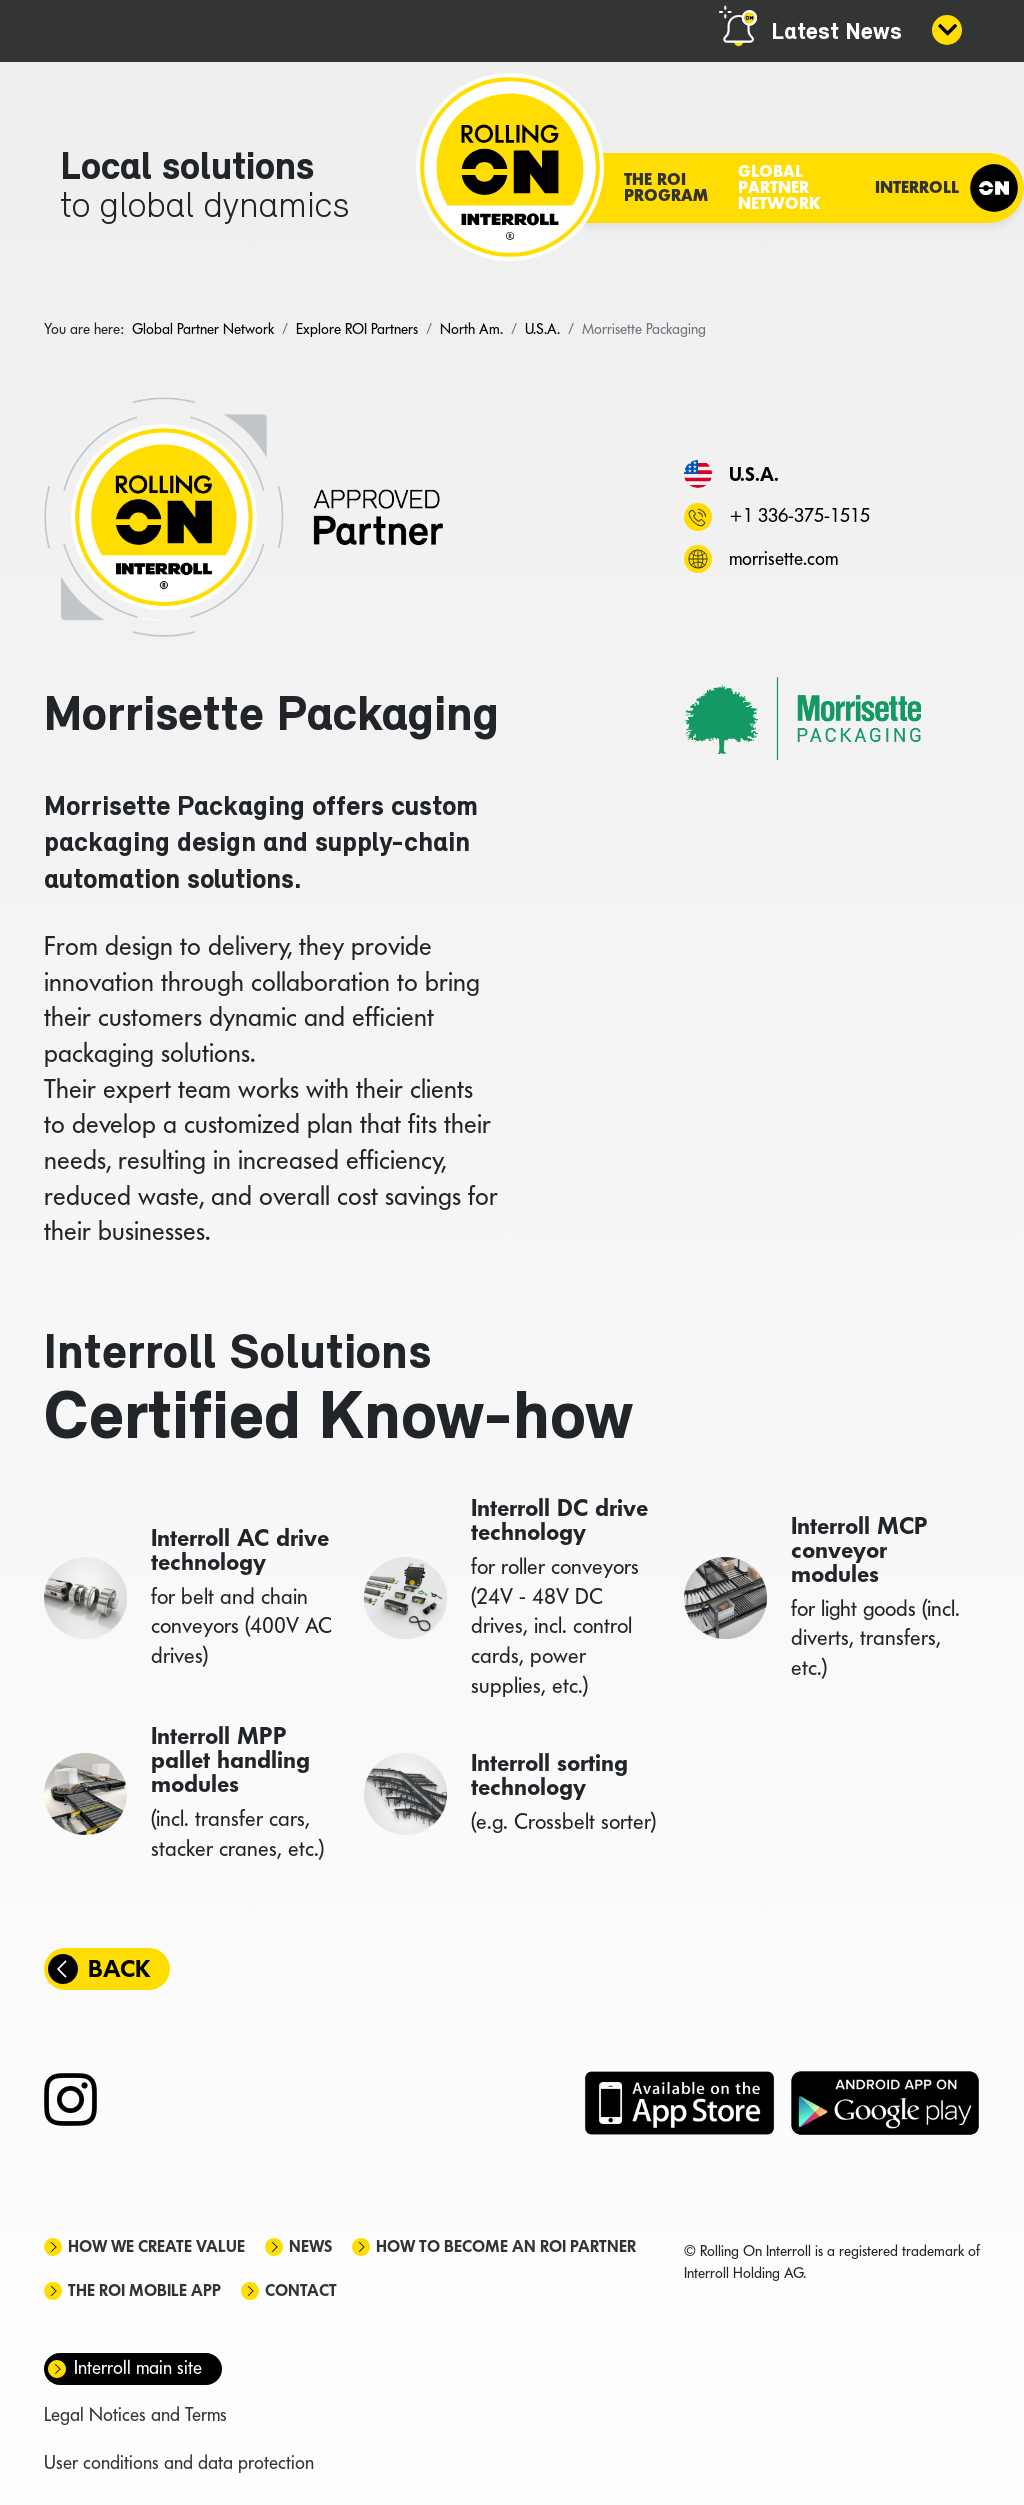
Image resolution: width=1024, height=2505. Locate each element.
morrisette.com (783, 558)
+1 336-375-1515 (799, 515)
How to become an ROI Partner (506, 2246)
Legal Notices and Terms (135, 2414)
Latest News (836, 33)
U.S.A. (754, 474)
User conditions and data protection (179, 2462)
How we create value (156, 2246)
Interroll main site (138, 2367)
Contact (301, 2290)
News (310, 2246)
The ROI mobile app (144, 2290)
